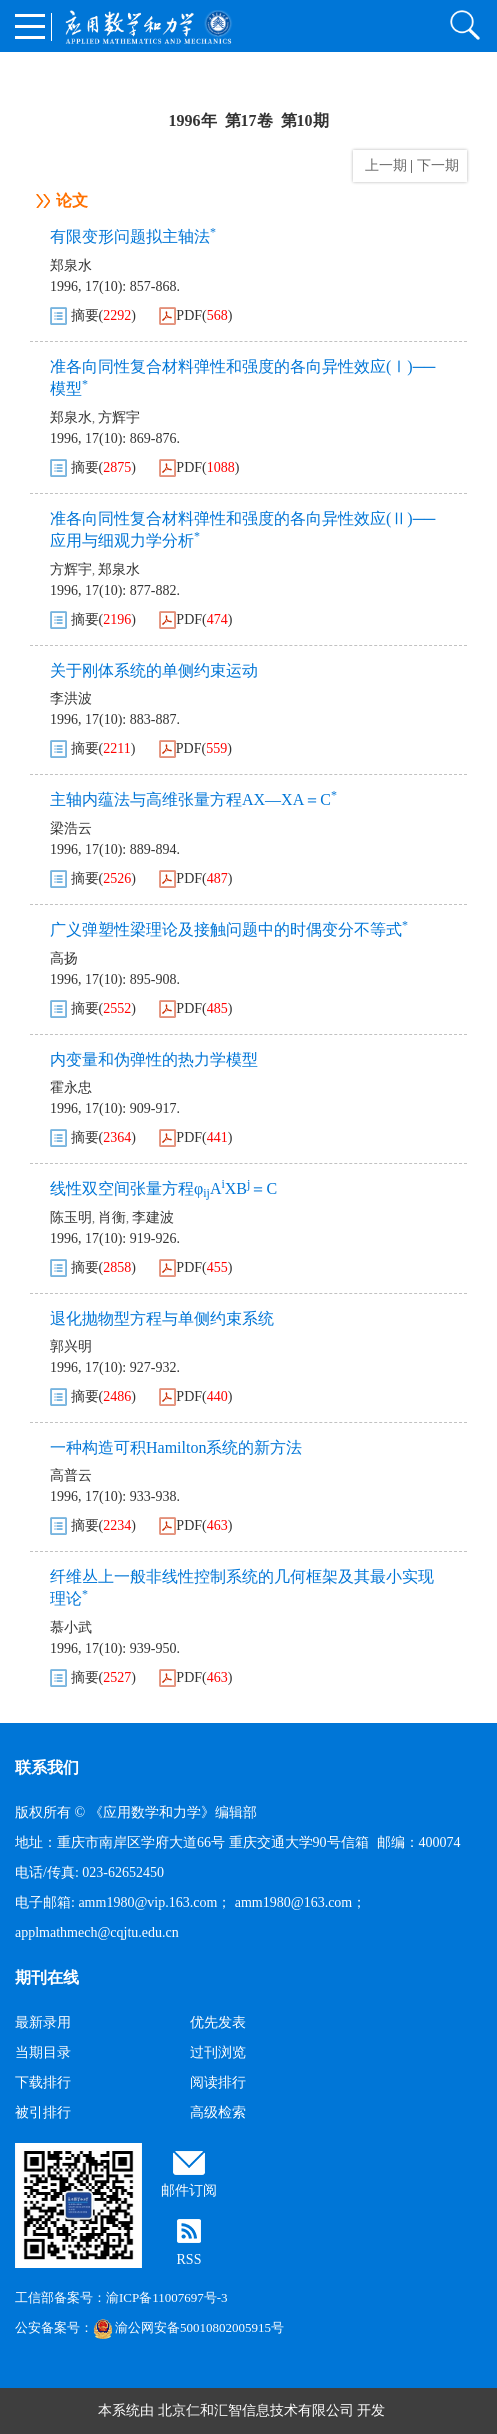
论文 (72, 200)
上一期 (382, 165)
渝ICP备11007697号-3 (167, 2297)
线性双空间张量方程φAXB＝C (163, 1188)
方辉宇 (119, 417)
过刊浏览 (218, 2052)
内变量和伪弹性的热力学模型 (154, 1059)
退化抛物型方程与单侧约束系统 (162, 1318)
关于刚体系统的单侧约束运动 (154, 670)
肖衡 (112, 1217)
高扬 (64, 958)
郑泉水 (71, 265)
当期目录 (43, 2052)
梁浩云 (71, 828)
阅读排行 (218, 2082)
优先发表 (218, 2022)
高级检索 (218, 2112)
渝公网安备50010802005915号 (188, 2327)
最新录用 (43, 2022)
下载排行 (43, 2082)
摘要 (85, 315)
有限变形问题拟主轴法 (133, 236)
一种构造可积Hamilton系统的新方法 (176, 1447)
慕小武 (71, 1627)
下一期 (440, 165)
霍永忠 (71, 1087)
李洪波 (71, 698)
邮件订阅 (189, 2190)
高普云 (71, 1475)
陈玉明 (71, 1217)
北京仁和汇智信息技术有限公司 (256, 2410)
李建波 (153, 1217)
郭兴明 (71, 1346)
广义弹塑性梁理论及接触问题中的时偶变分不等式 (229, 929)
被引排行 (43, 2112)
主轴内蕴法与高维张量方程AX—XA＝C (193, 799)
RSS (189, 2259)
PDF (189, 315)
